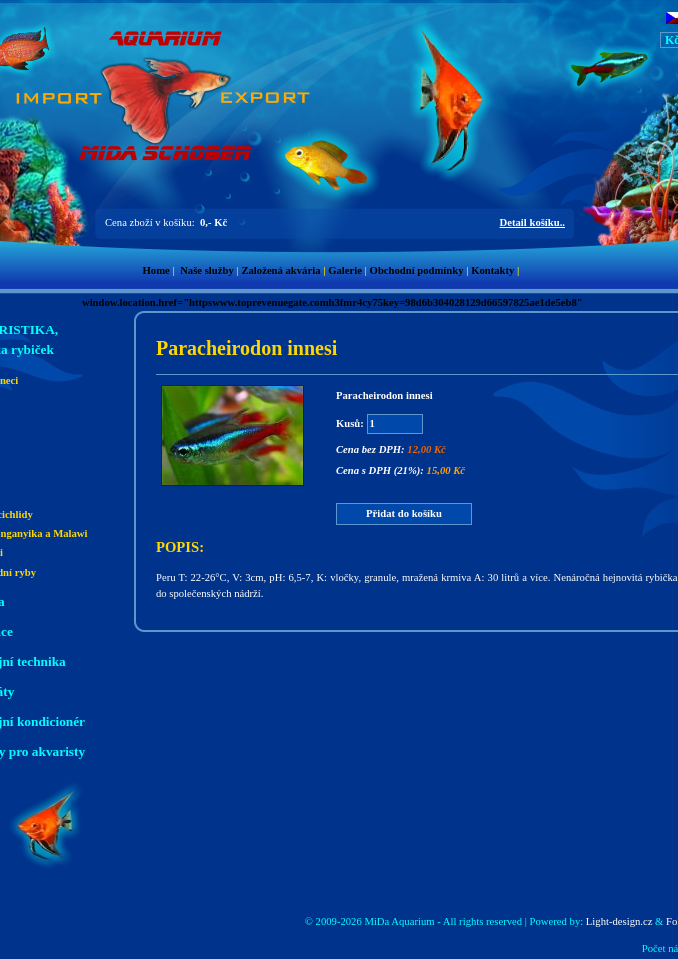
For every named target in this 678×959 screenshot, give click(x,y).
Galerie (345, 270)
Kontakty (492, 270)
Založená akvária (280, 270)
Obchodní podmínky (417, 270)
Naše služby (207, 270)
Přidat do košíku (404, 513)
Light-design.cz (619, 921)
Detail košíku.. (532, 222)
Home (156, 270)
